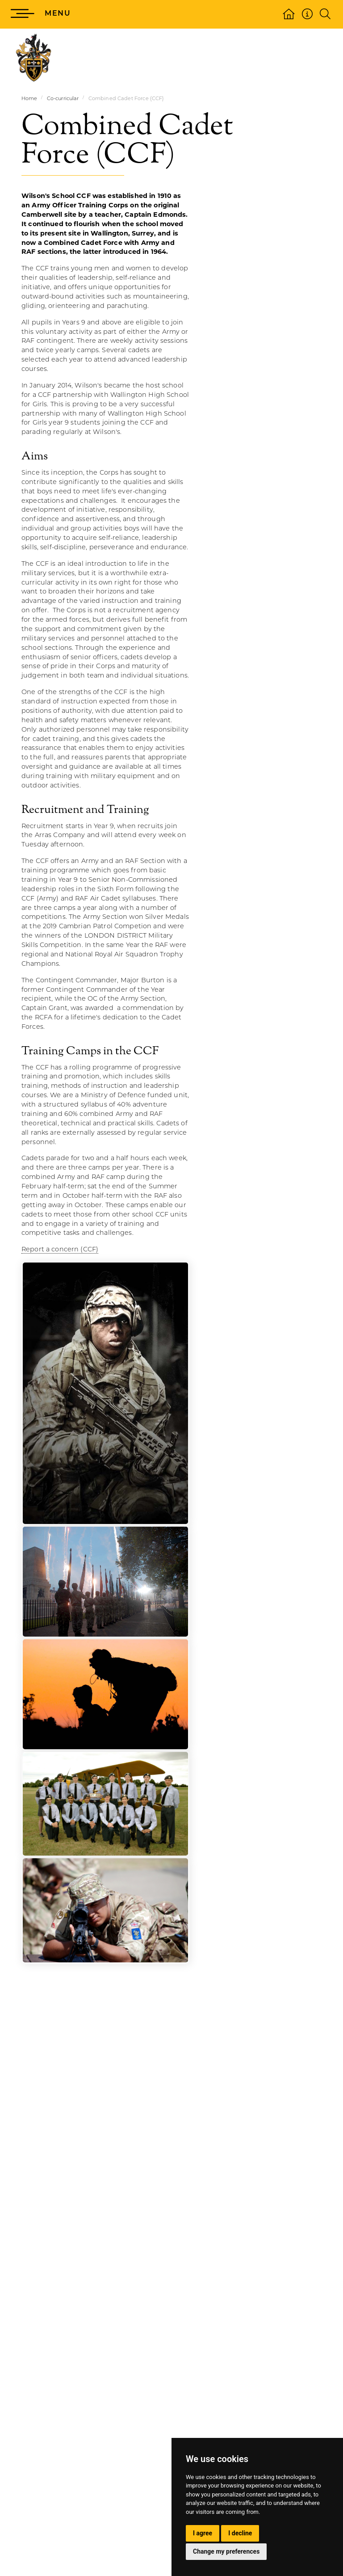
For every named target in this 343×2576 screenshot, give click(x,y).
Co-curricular (63, 98)
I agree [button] (202, 2533)
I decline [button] (240, 2533)
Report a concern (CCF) (59, 1249)
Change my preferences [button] (226, 2551)
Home (29, 98)
